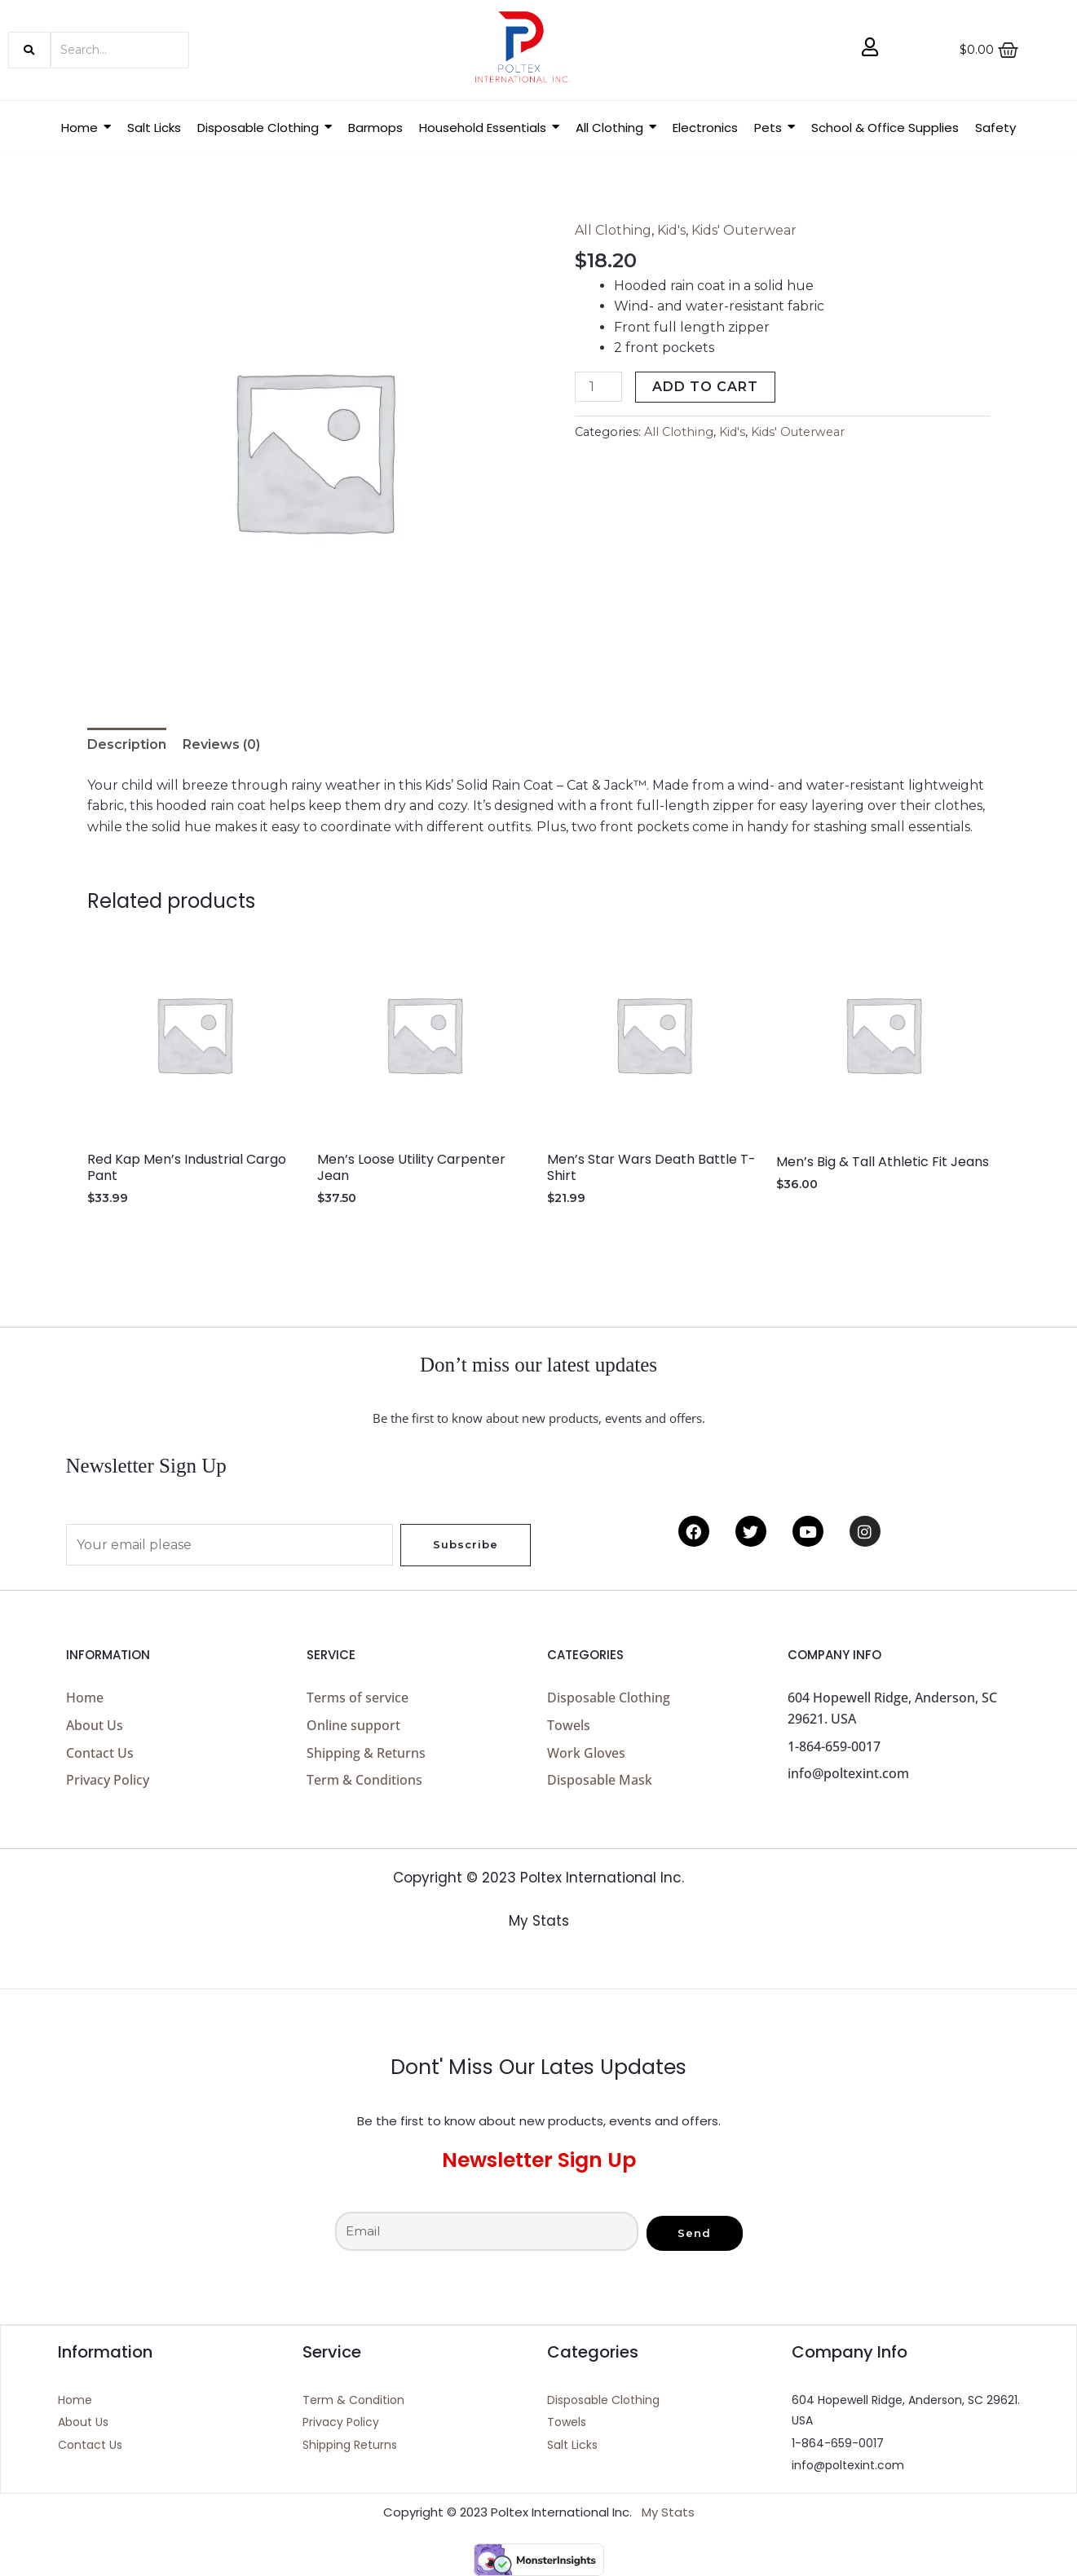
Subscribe (465, 1544)
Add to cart (705, 386)
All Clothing (613, 230)
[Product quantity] (598, 387)
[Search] (120, 50)
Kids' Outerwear (744, 230)
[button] (264, 127)
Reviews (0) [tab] (221, 744)
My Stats (539, 1921)
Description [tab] (126, 744)
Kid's (671, 230)
